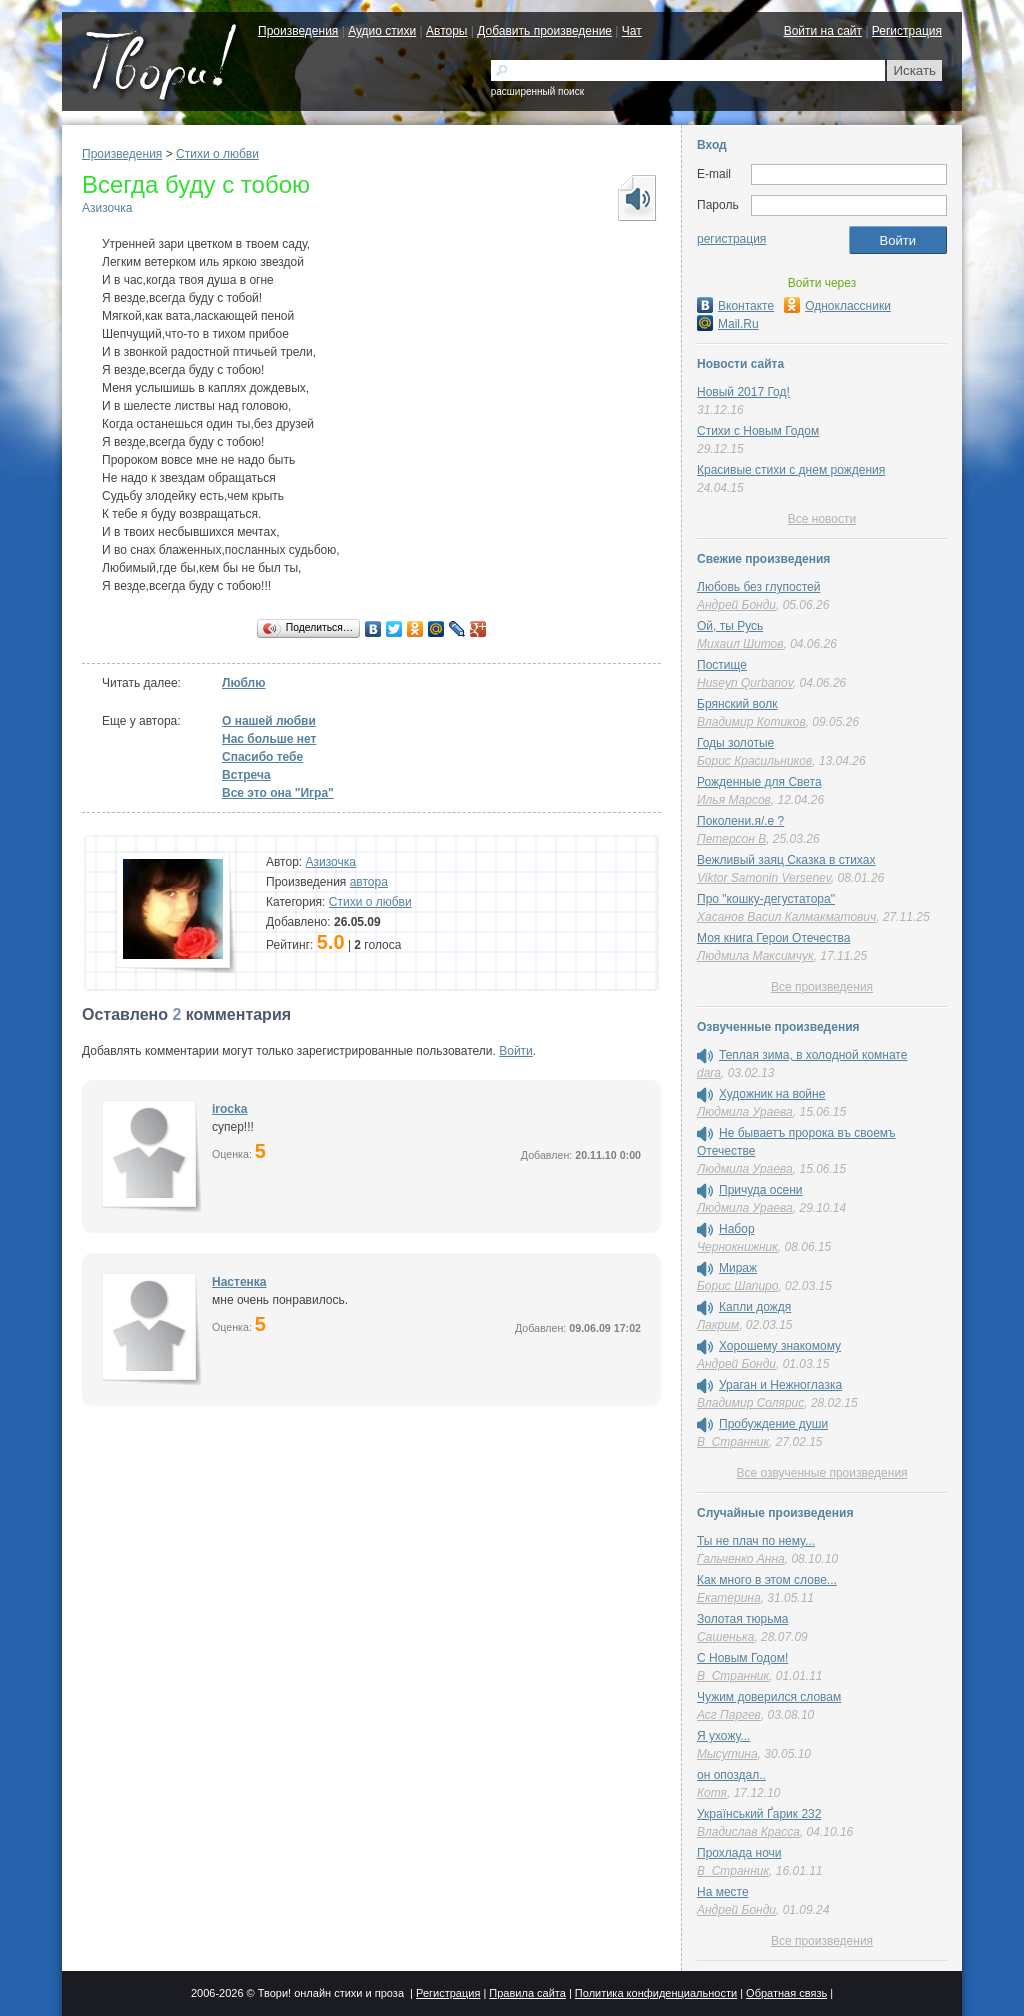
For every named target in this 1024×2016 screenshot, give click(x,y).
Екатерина (729, 1598)
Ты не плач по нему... (756, 1541)
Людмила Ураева (745, 1112)
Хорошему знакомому (780, 1346)
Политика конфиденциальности (656, 1993)
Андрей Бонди (736, 605)
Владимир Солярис (750, 1403)
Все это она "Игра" (278, 793)
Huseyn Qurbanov (745, 683)
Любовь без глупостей (758, 587)
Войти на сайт (823, 31)
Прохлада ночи (739, 1853)
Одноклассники (837, 306)
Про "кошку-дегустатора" (766, 899)
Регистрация (907, 31)
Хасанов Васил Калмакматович (786, 917)
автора (369, 882)
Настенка (239, 1282)
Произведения (298, 31)
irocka (229, 1109)
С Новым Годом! (742, 1658)
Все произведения (822, 987)
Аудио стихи (382, 31)
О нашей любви (269, 721)
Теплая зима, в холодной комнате (813, 1055)
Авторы (446, 31)
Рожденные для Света (759, 782)
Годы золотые (735, 743)
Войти (516, 1051)
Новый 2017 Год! (743, 392)
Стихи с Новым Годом (758, 431)
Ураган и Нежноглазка (780, 1385)
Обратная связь (786, 1993)
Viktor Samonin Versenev (764, 878)
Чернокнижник (737, 1247)
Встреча (246, 775)
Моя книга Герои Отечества (773, 938)
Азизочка (107, 208)
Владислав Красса (748, 1832)
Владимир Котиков (751, 722)
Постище (722, 665)
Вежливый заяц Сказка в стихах (786, 860)
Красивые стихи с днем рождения (791, 470)
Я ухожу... (723, 1736)
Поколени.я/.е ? (740, 821)
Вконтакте (735, 306)
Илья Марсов (734, 800)
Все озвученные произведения (821, 1473)
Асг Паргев (729, 1715)
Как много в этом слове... (767, 1580)
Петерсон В (731, 839)
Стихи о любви (217, 154)
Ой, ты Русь (730, 626)
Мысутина (727, 1754)
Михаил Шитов (740, 644)
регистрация (731, 239)
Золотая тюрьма (742, 1619)
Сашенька (725, 1637)
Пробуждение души (773, 1424)
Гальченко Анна (741, 1559)
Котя (712, 1793)
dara (709, 1073)
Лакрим (718, 1325)
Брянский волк (737, 704)
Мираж (738, 1268)
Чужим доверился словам (769, 1697)
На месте (723, 1892)
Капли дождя (755, 1307)
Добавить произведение (544, 31)
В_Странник (733, 1442)
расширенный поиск (537, 91)
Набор (737, 1229)
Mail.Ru (728, 324)
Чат (632, 31)
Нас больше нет (269, 739)
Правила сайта (527, 1993)
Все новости (822, 519)
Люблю (244, 683)
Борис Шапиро (737, 1286)
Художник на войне (772, 1094)
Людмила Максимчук (755, 956)
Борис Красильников (754, 761)
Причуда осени (761, 1190)
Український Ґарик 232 (759, 1814)
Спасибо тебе (262, 757)
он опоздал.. (731, 1775)
